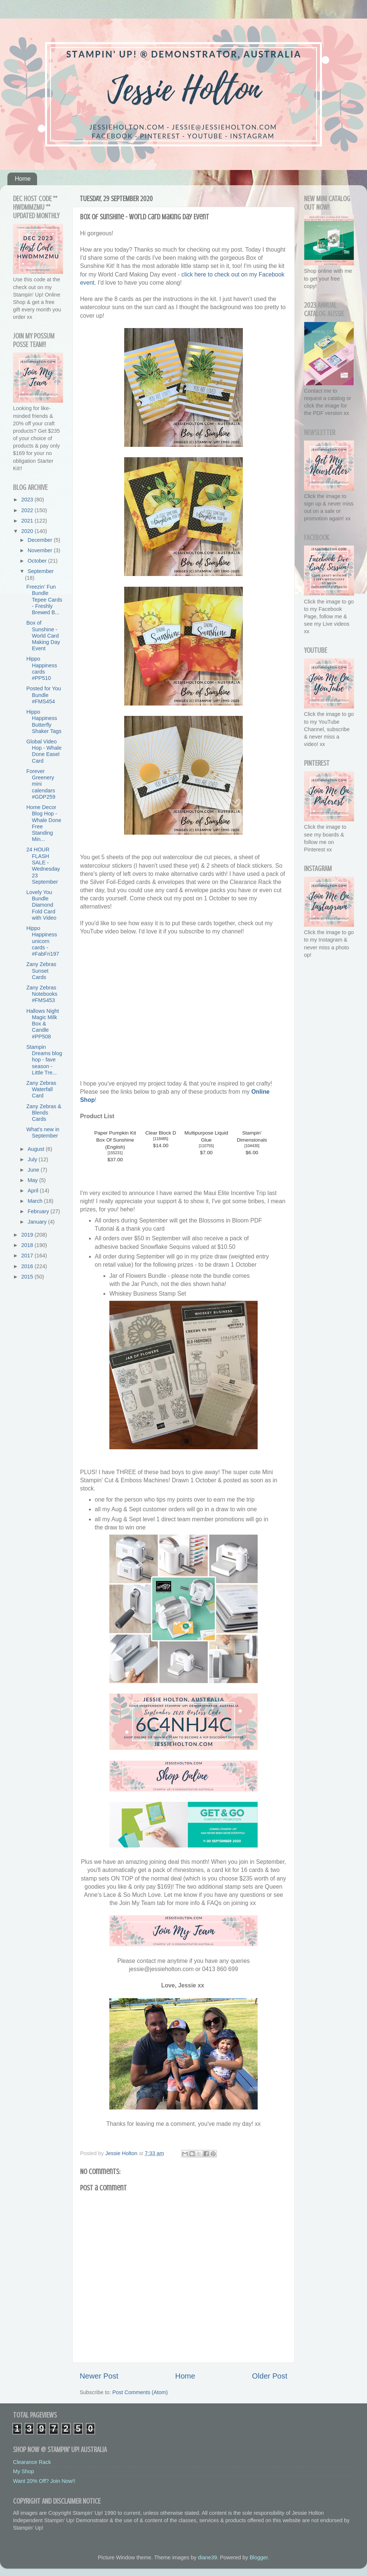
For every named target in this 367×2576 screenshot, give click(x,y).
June (34, 1170)
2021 (27, 521)
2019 (27, 1235)
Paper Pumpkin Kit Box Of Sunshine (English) (115, 1140)
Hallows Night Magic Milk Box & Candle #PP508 (42, 1024)
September (41, 571)
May (33, 1180)
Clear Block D (160, 1133)
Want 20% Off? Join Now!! (44, 2481)
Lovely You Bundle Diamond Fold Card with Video (41, 905)
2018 (27, 1245)
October (38, 561)
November (41, 550)
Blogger (258, 2557)
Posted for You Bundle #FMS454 (43, 694)
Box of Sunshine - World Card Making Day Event (43, 635)
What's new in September (42, 1132)
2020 (27, 531)
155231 (115, 1153)
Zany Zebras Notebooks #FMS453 (41, 994)
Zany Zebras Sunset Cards (41, 970)
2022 (27, 510)
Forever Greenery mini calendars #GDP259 (40, 784)
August (37, 1149)
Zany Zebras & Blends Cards (43, 1112)
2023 (27, 500)
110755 (206, 1146)
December (41, 540)
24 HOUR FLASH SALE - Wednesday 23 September (43, 865)
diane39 (207, 2557)
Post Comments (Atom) (140, 2392)
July (33, 1159)
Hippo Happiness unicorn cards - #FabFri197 (42, 941)
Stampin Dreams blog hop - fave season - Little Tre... (44, 1060)
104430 (251, 1146)
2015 (27, 1277)
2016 (27, 1266)
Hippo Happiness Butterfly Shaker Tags (44, 721)
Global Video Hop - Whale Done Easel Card (44, 751)
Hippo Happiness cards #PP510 (41, 668)
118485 (160, 1139)
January (38, 1222)
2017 (27, 1255)
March (36, 1201)
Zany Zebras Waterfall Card (41, 1089)
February (39, 1211)
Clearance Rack (32, 2462)
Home (23, 179)
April (34, 1191)
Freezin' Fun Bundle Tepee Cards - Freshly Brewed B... (44, 599)
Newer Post (99, 2376)
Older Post (269, 2376)
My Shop (23, 2471)
